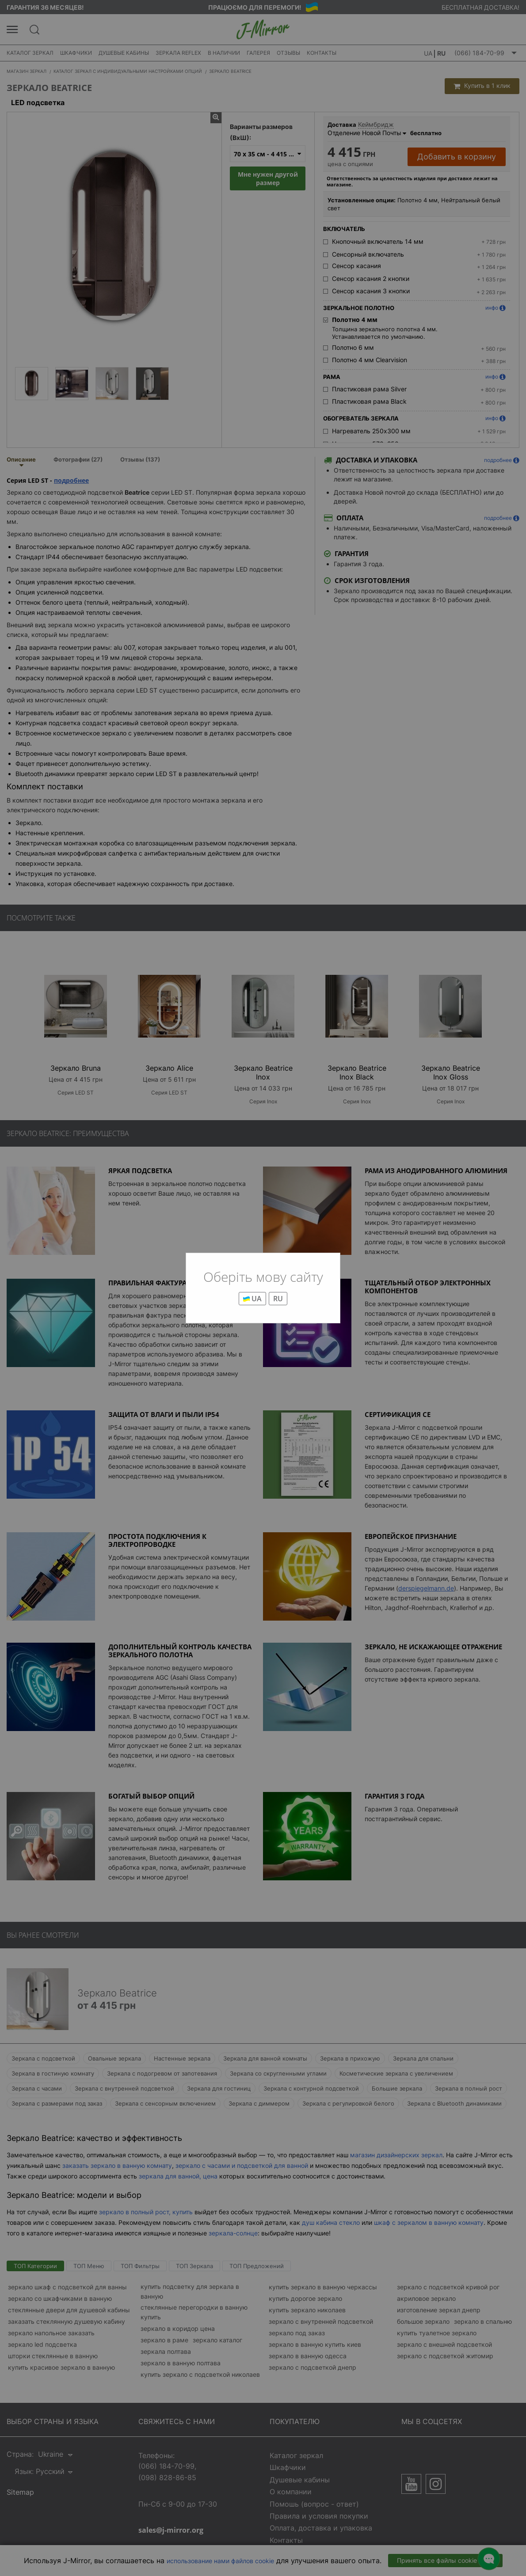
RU (278, 1298)
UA (252, 1298)
